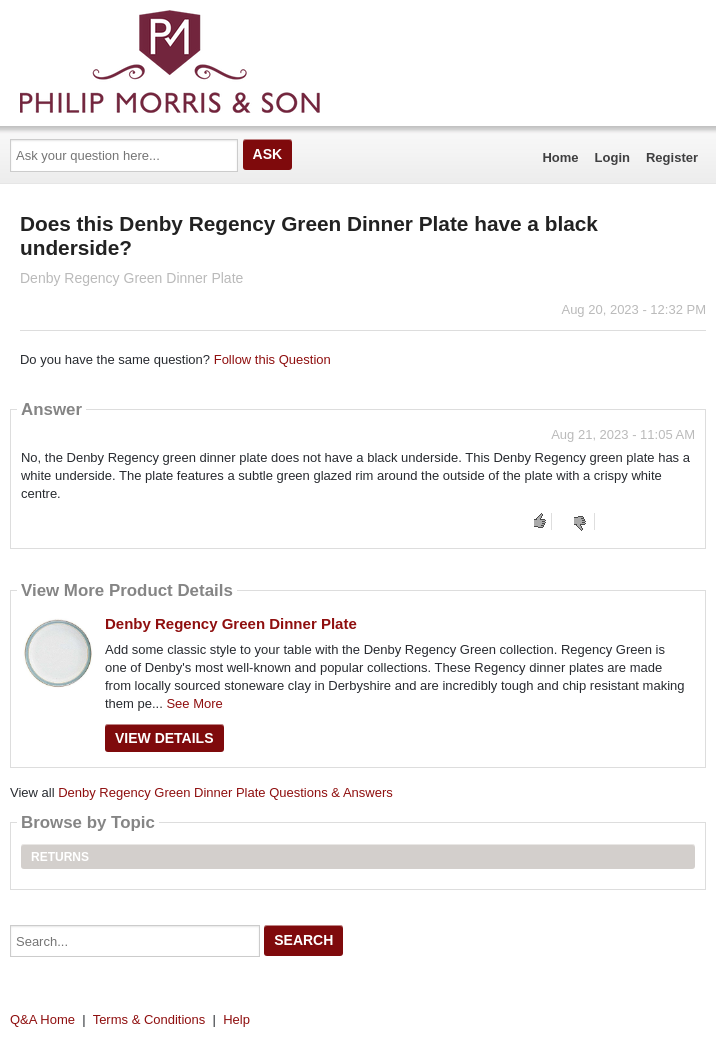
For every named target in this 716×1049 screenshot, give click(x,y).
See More (194, 703)
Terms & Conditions (149, 1019)
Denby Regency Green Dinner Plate (231, 623)
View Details (164, 738)
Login (612, 157)
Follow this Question (272, 359)
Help (236, 1019)
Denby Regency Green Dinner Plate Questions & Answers (225, 792)
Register (672, 157)
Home (560, 157)
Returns (60, 857)
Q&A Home (42, 1019)
